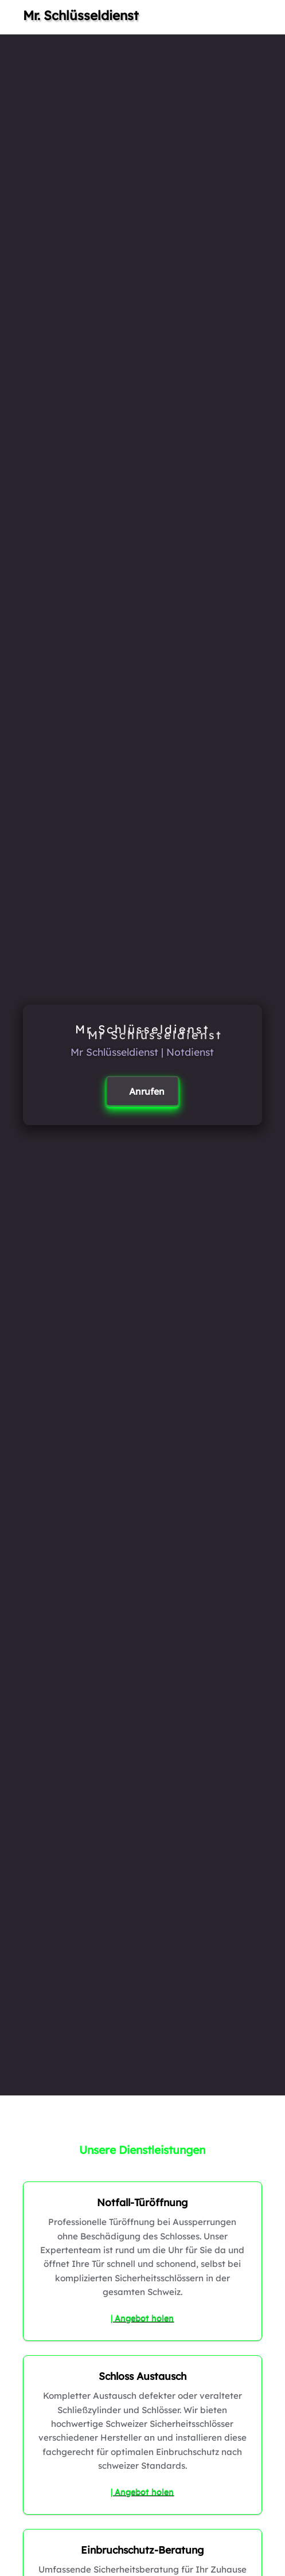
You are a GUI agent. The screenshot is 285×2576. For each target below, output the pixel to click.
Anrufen (147, 1091)
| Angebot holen (142, 2318)
